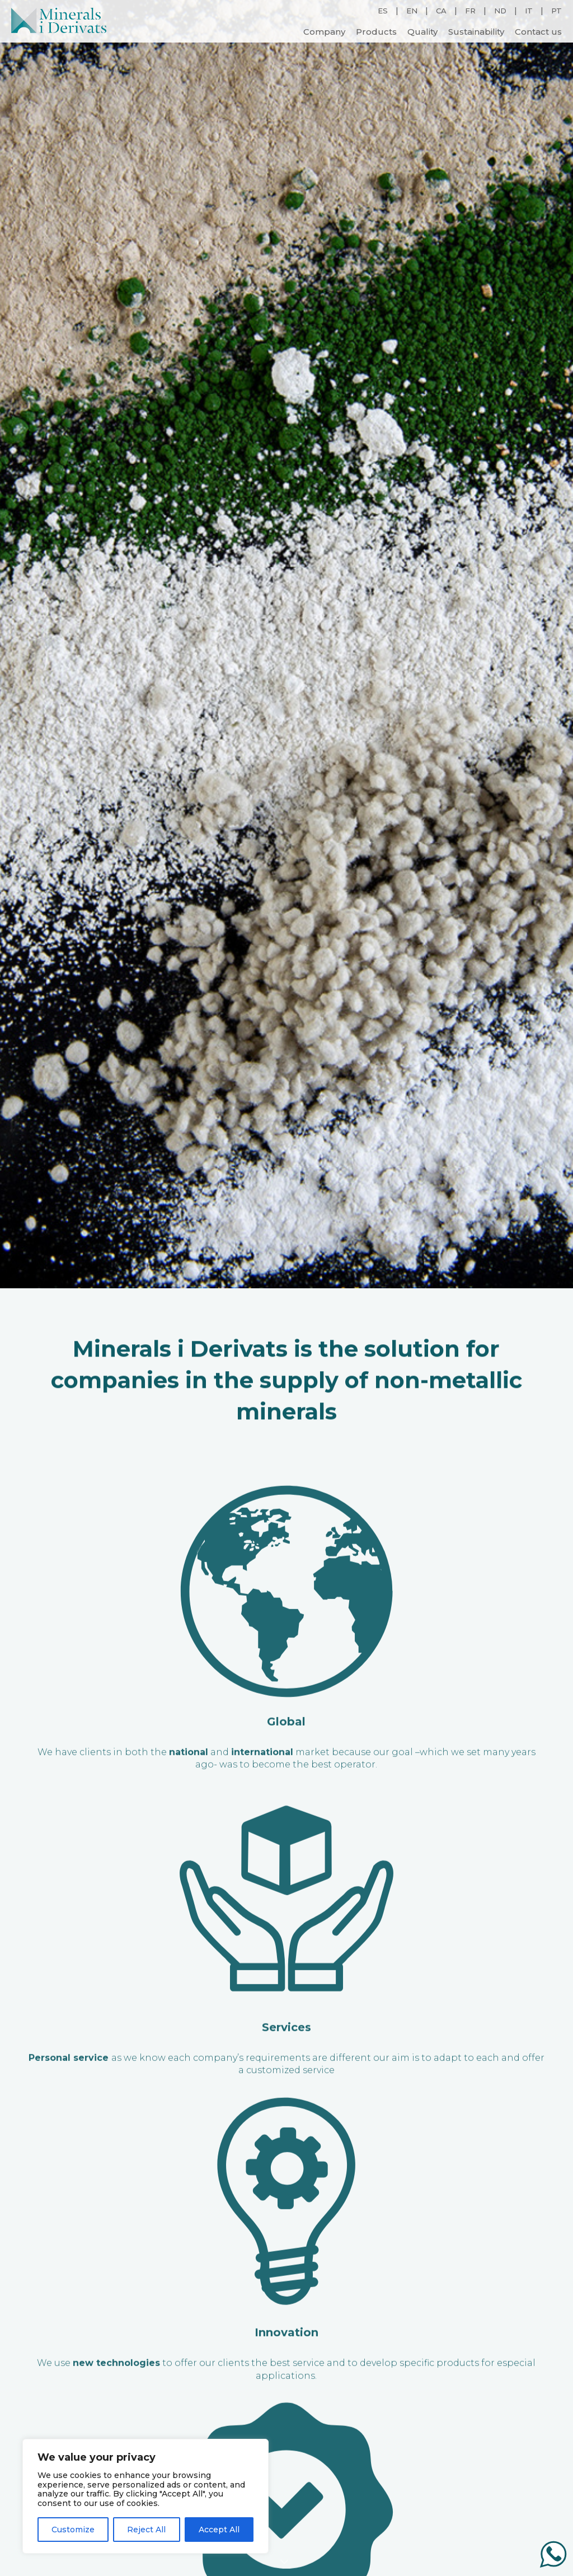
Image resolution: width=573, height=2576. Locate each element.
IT (529, 10)
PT (556, 10)
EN (411, 10)
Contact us (538, 31)
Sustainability (476, 31)
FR (470, 10)
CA (441, 10)
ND (500, 10)
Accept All (219, 2529)
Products (376, 31)
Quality (422, 31)
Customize (73, 2529)
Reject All (146, 2529)
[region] (145, 2496)
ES (383, 10)
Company (324, 31)
